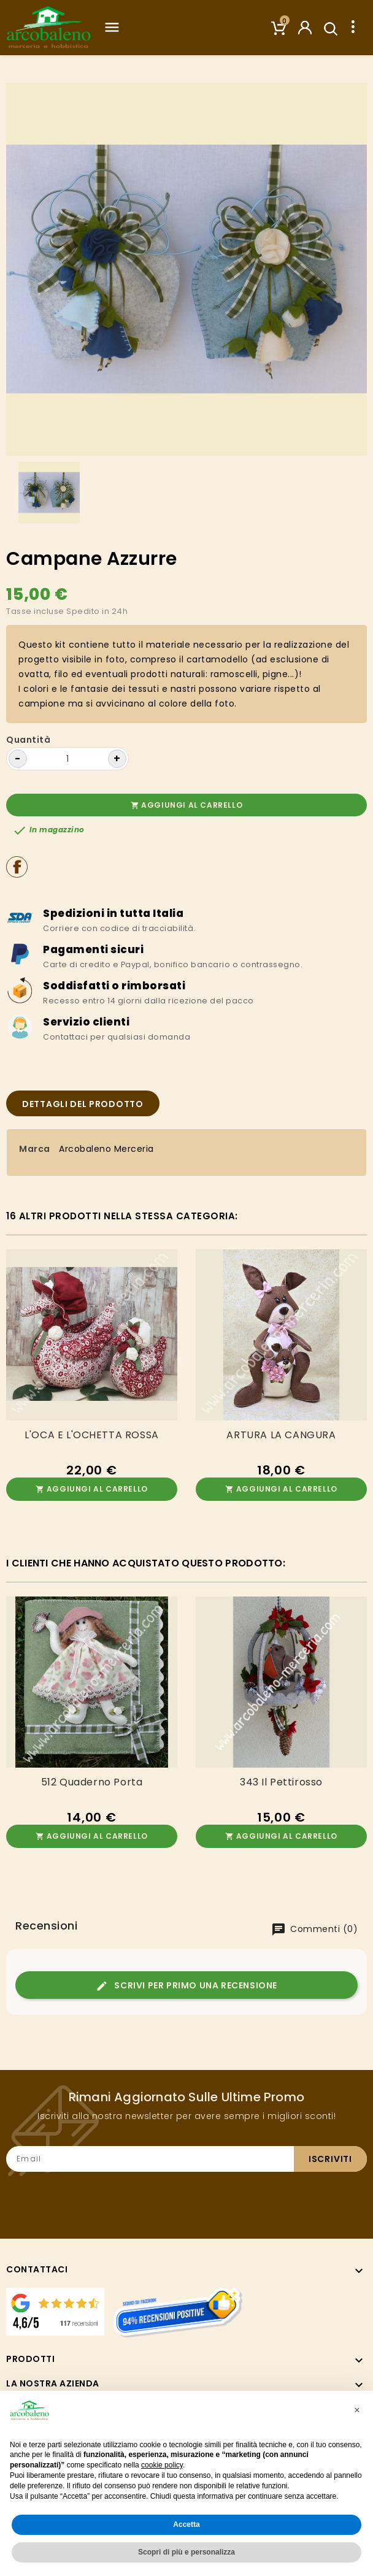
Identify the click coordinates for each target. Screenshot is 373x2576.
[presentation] (273, 2195)
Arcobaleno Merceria (106, 1149)
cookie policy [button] (162, 2465)
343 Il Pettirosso (281, 1782)
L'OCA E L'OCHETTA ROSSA (92, 1435)
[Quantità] (67, 758)
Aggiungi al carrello (187, 805)
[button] (357, 2410)
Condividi (17, 867)
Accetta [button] (186, 2524)
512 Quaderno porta (92, 1782)
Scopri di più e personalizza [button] (186, 2552)
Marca (34, 1149)
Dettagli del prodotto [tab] (83, 1104)
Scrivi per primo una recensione (186, 1985)
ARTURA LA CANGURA (281, 1435)
